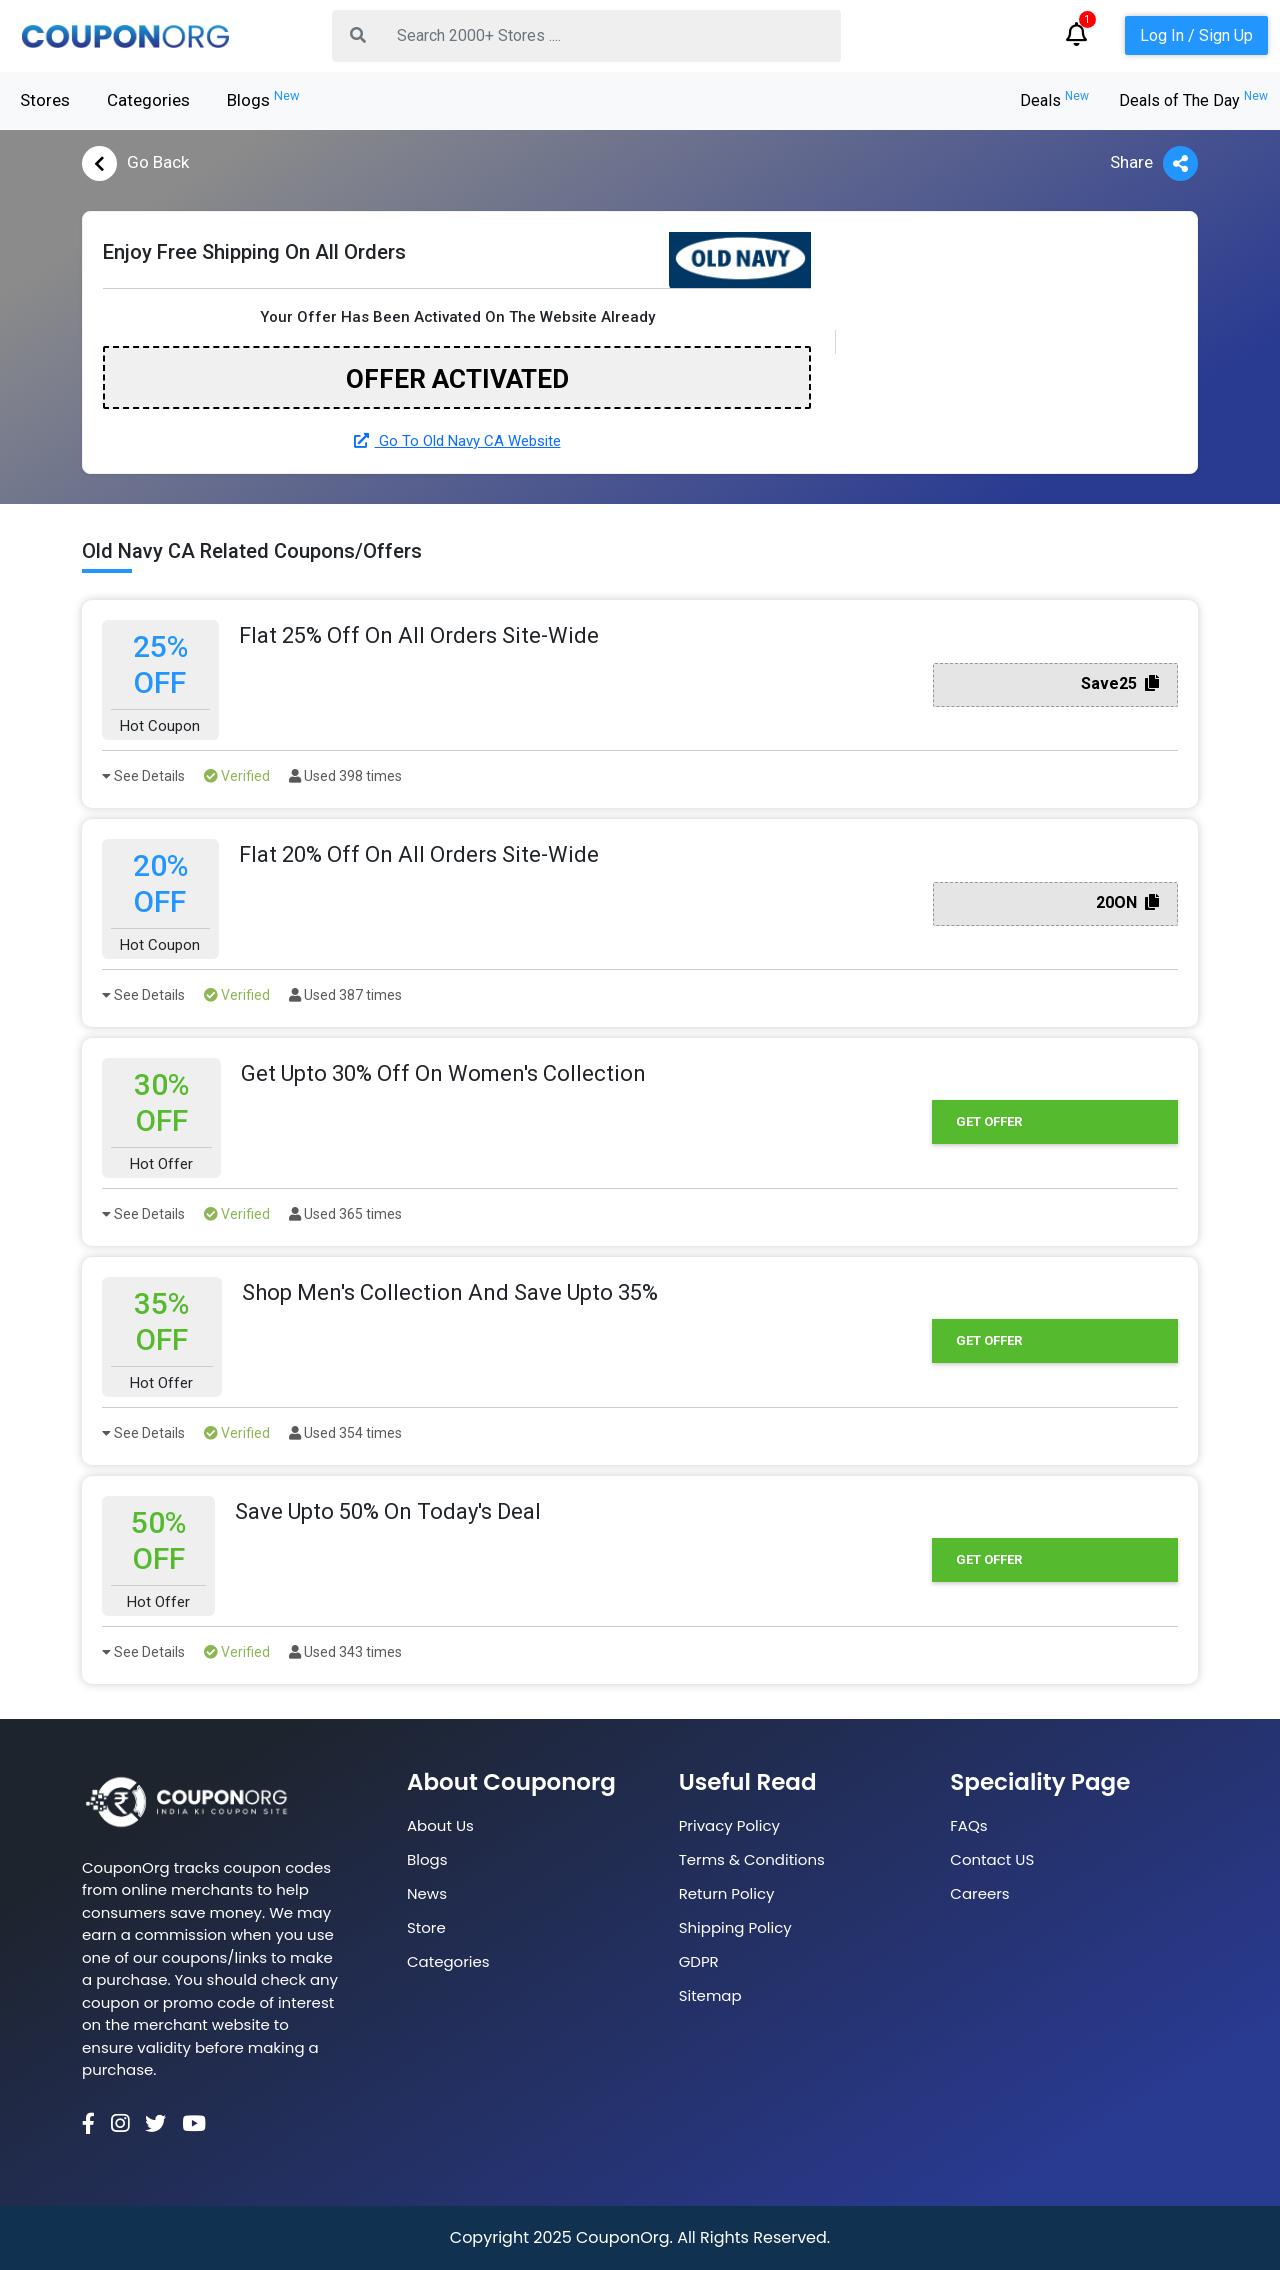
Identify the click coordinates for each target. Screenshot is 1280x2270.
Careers (979, 1893)
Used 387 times (345, 995)
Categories (148, 100)
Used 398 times (345, 776)
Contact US (992, 1859)
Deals (1054, 100)
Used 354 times (345, 1433)
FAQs (968, 1825)
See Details (143, 776)
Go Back (135, 163)
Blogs (263, 99)
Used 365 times (345, 1214)
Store (426, 1927)
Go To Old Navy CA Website (457, 441)
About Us (440, 1825)
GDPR (699, 1961)
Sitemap (710, 1995)
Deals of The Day (1193, 100)
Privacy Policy (729, 1825)
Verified (237, 776)
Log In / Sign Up (1196, 35)
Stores (45, 100)
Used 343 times (345, 1652)
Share (1154, 163)
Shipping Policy (735, 1927)
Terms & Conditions (752, 1859)
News (427, 1893)
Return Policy (727, 1893)
